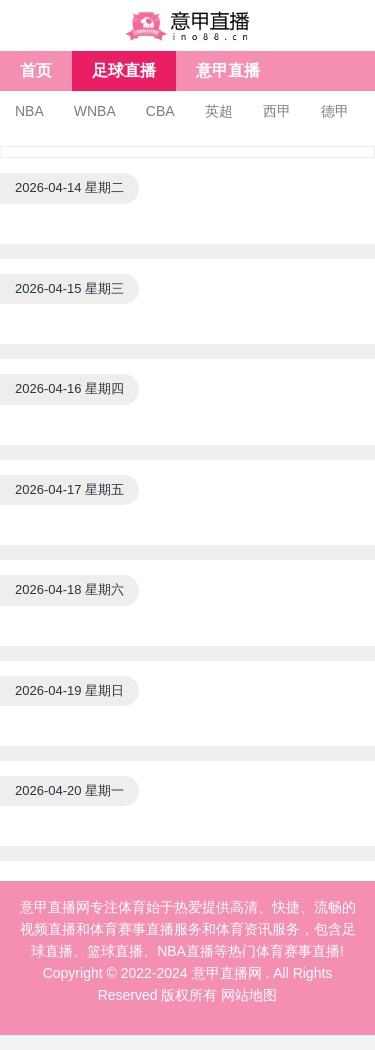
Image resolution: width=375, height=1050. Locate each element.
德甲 (335, 111)
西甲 (277, 111)
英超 (219, 111)
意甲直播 (228, 70)
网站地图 (249, 995)
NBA (29, 111)
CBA (160, 111)
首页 (36, 70)
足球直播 (124, 70)
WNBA (95, 111)
